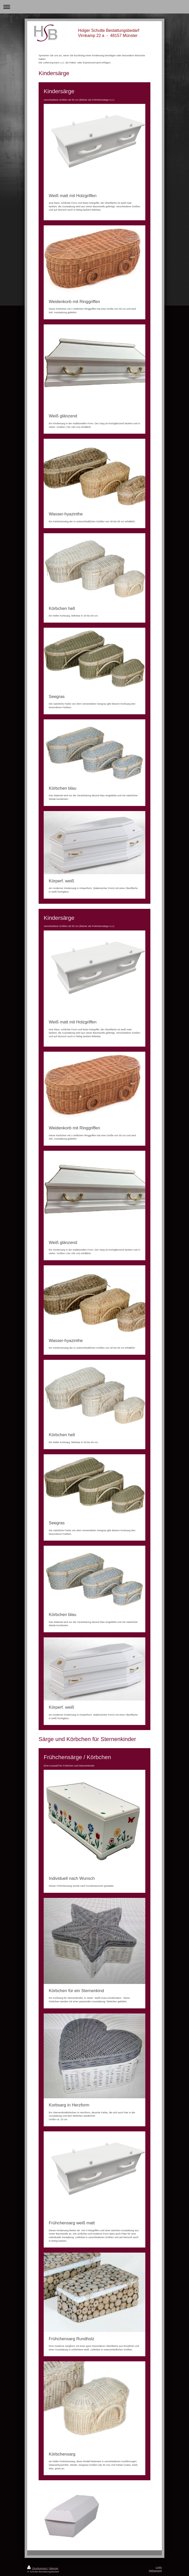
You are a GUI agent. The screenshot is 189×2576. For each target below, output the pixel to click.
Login (159, 2567)
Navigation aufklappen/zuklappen (94, 6)
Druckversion (37, 2568)
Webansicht (155, 2570)
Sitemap (53, 2568)
